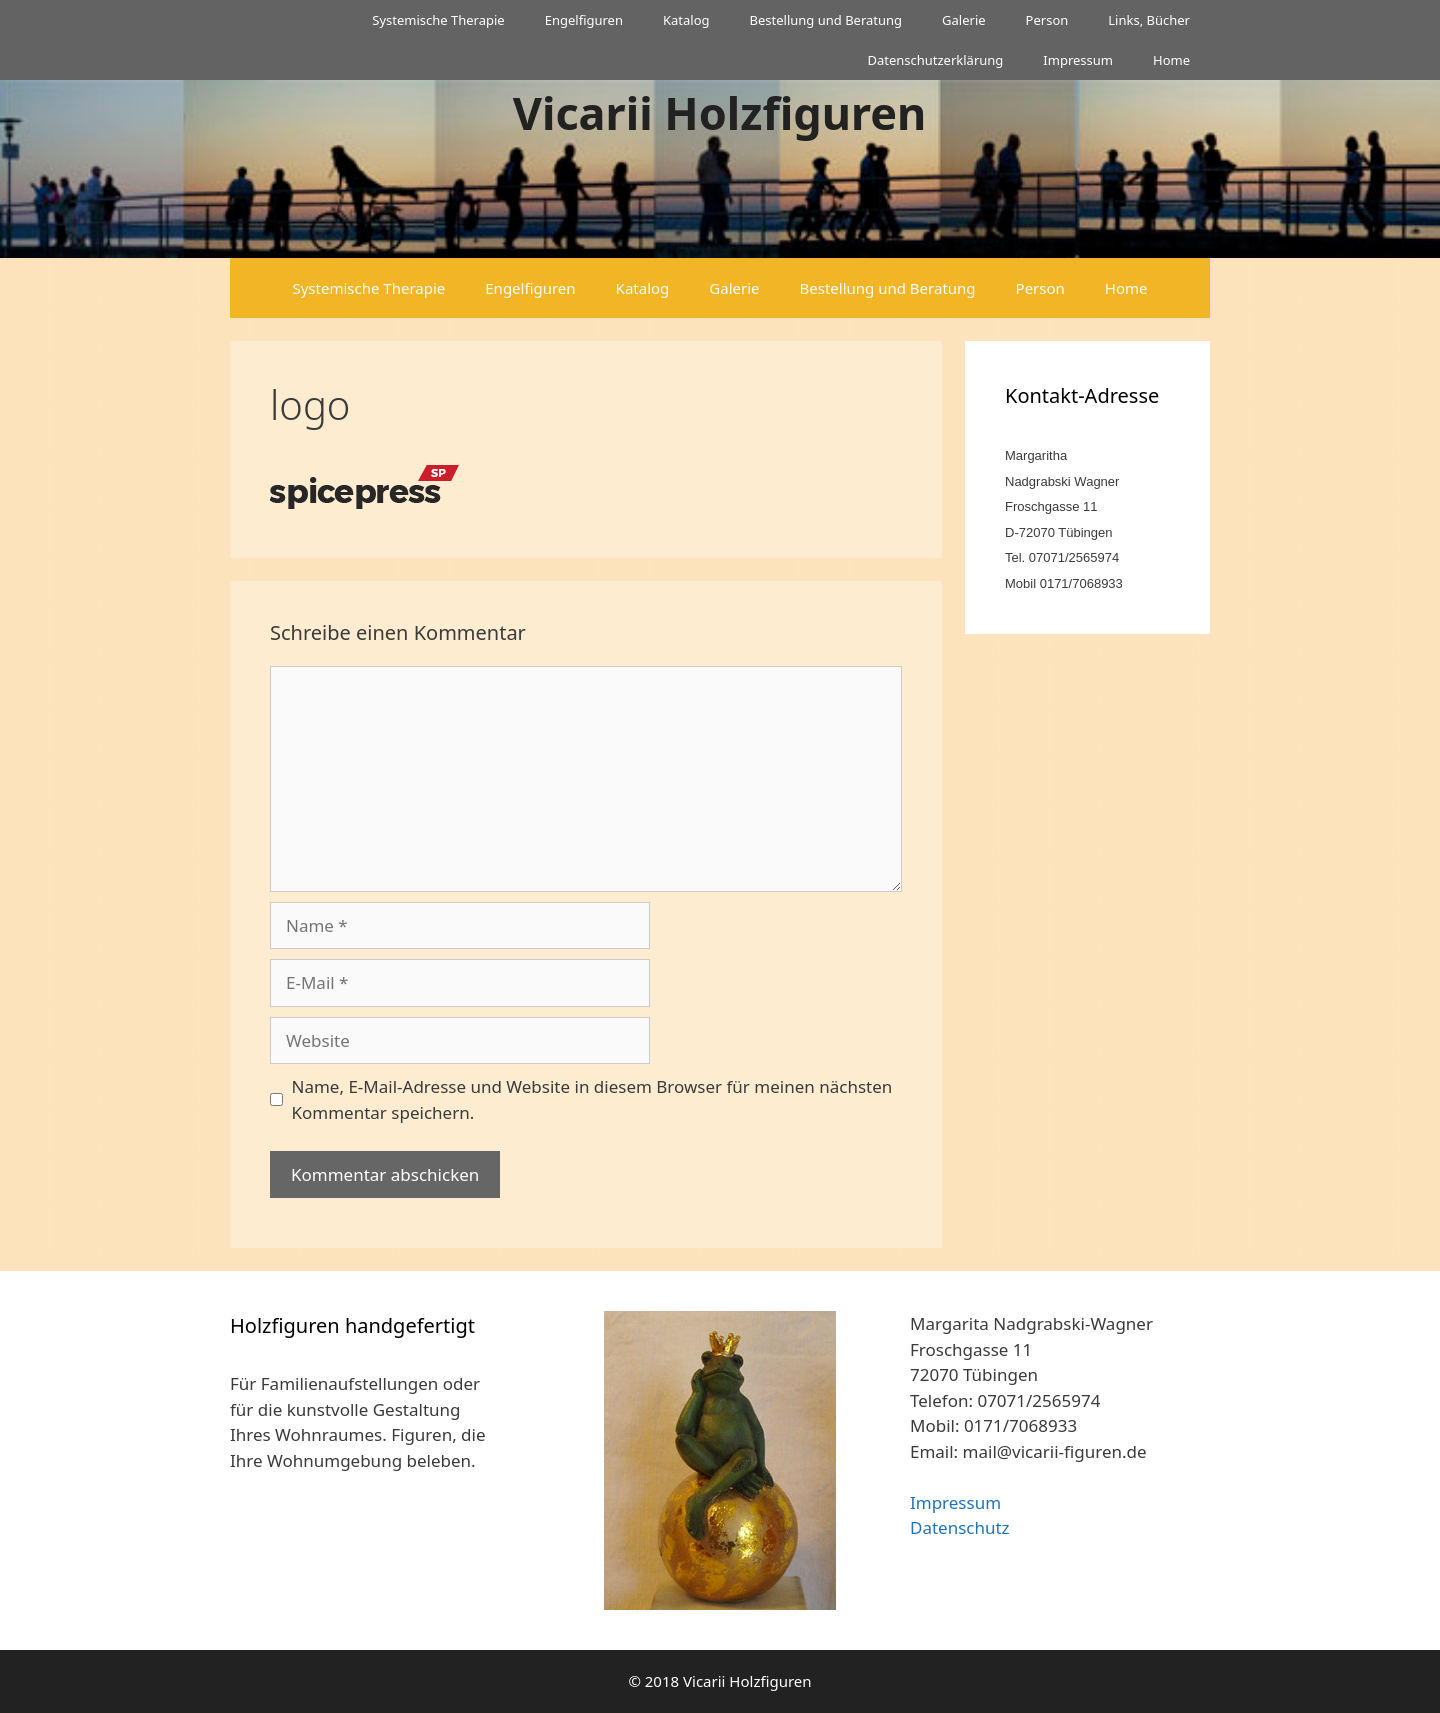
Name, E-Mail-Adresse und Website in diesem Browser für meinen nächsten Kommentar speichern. (592, 1099)
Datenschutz (960, 1527)
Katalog (686, 20)
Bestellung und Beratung (826, 20)
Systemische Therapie (438, 20)
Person (1047, 20)
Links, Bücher (1149, 20)
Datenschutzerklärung (935, 60)
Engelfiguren (584, 20)
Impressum (1078, 60)
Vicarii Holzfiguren (720, 112)
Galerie (964, 20)
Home (1171, 60)
